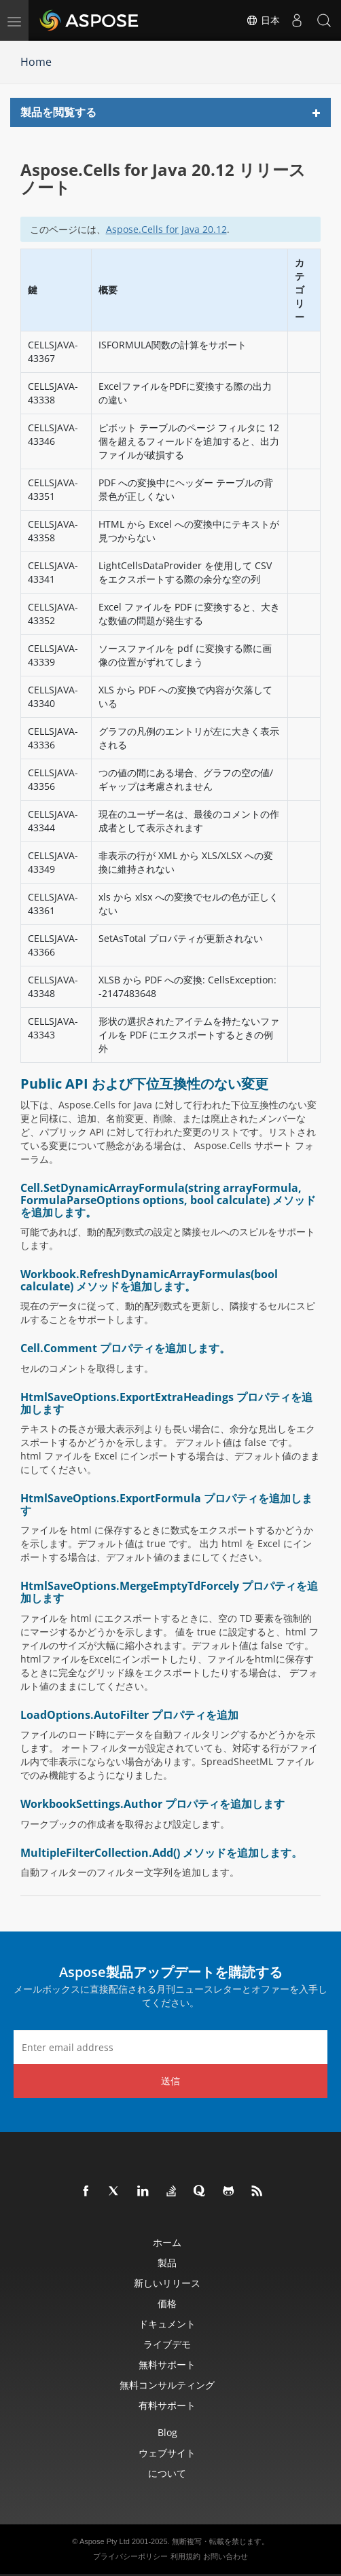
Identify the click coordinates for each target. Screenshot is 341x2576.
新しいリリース (167, 2282)
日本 (263, 20)
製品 (167, 2262)
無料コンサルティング (167, 2384)
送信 (170, 2080)
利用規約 (185, 2556)
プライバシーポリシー (130, 2556)
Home (36, 61)
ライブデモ (167, 2344)
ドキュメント (167, 2323)
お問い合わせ (225, 2556)
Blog (167, 2432)
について (167, 2473)
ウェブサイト (167, 2452)
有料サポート (167, 2405)
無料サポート (167, 2364)
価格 (167, 2303)
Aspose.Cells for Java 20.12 (166, 229)
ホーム (167, 2242)
